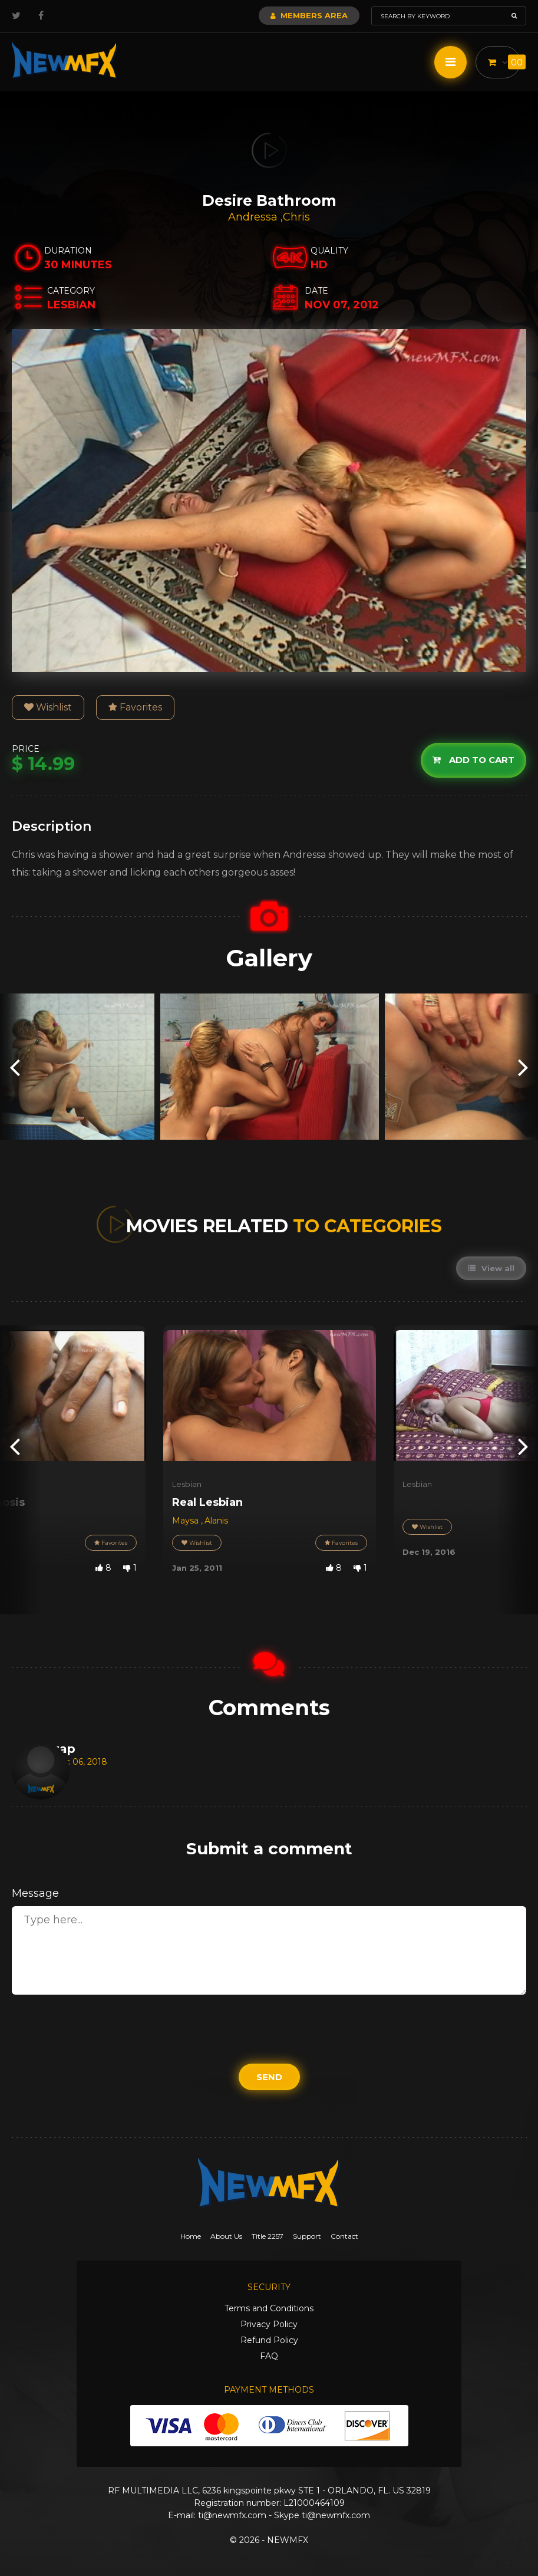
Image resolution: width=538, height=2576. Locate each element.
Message (35, 1893)
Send (269, 2076)
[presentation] (14, 1067)
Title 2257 (267, 2236)
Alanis (216, 1520)
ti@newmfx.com (232, 2515)
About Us (226, 2236)
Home (190, 2236)
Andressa (254, 216)
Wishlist (48, 707)
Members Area (309, 15)
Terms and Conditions (269, 2308)
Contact (344, 2236)
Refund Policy (269, 2340)
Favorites (135, 707)
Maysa (186, 1520)
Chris (296, 216)
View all (491, 1268)
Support (307, 2236)
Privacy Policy (269, 2324)
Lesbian (187, 1484)
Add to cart (473, 759)
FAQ (269, 2356)
